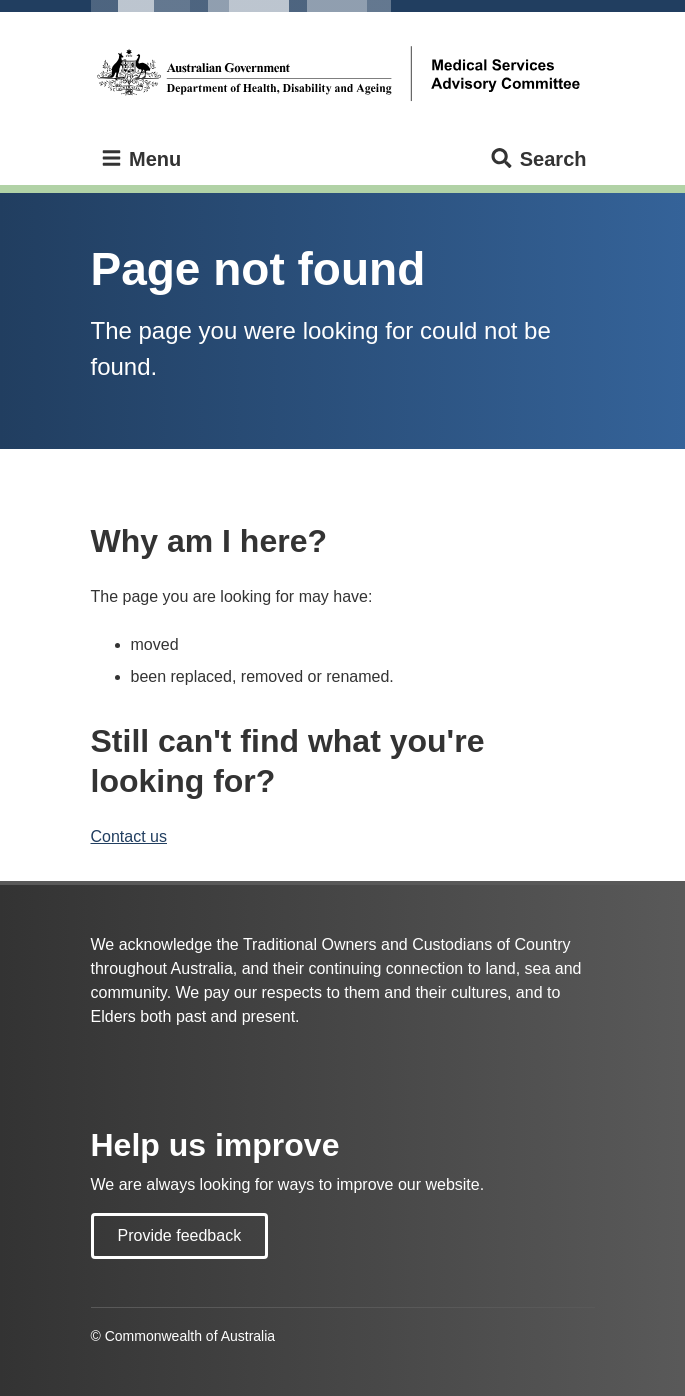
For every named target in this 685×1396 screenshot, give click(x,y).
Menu (140, 159)
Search (537, 159)
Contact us (129, 836)
